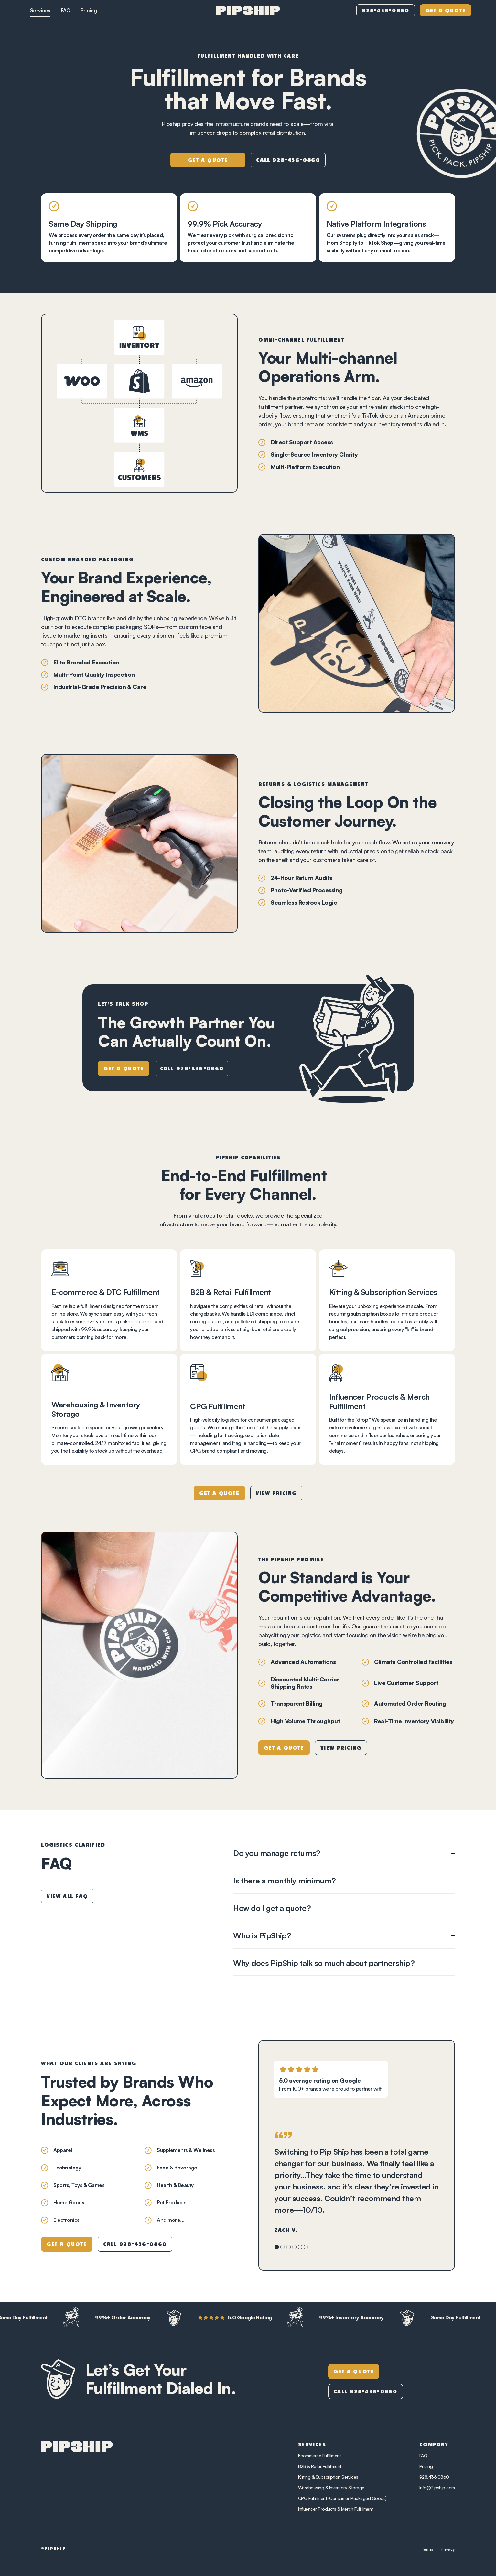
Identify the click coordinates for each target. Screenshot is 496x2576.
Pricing (89, 10)
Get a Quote (446, 10)
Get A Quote (354, 2371)
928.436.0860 (434, 2477)
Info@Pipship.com (437, 2487)
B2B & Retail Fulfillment (319, 2466)
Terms (427, 2549)
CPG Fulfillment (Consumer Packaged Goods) (342, 2498)
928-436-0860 (385, 10)
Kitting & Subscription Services (328, 2477)
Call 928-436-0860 (192, 1068)
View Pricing (276, 1493)
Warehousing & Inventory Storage (331, 2487)
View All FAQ (67, 1896)
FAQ (65, 10)
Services (40, 10)
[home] (248, 10)
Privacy (448, 2549)
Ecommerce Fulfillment (319, 2455)
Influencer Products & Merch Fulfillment (335, 2509)
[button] (344, 1853)
